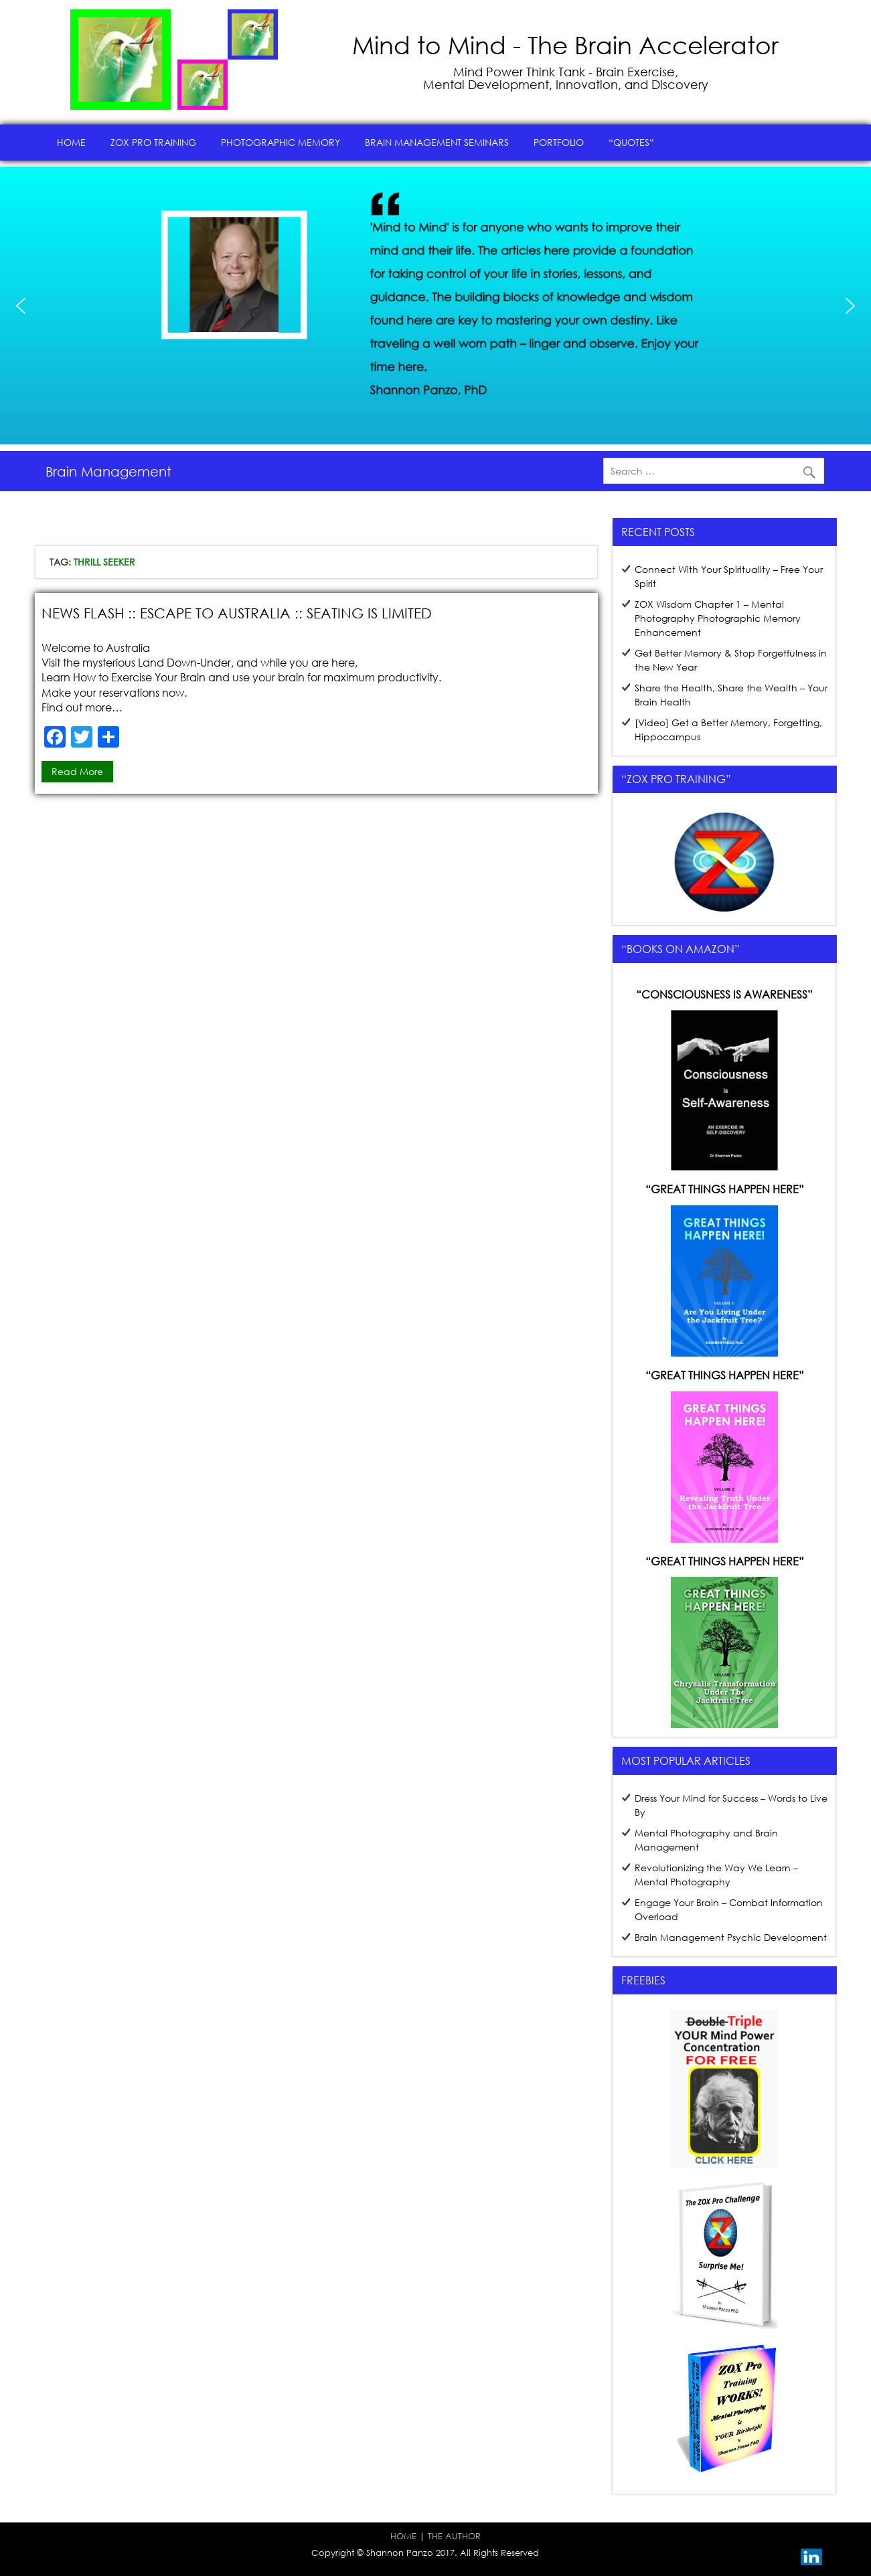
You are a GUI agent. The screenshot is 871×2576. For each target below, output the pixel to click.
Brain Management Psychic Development (731, 1937)
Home (71, 142)
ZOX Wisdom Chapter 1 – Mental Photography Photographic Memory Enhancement (718, 618)
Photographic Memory (280, 142)
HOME (403, 2535)
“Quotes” (631, 142)
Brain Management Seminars (437, 142)
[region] (435, 306)
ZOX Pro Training (153, 142)
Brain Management (108, 471)
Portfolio (559, 142)
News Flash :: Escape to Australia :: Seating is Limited (237, 613)
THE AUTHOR (454, 2535)
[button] (20, 306)
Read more (77, 771)
